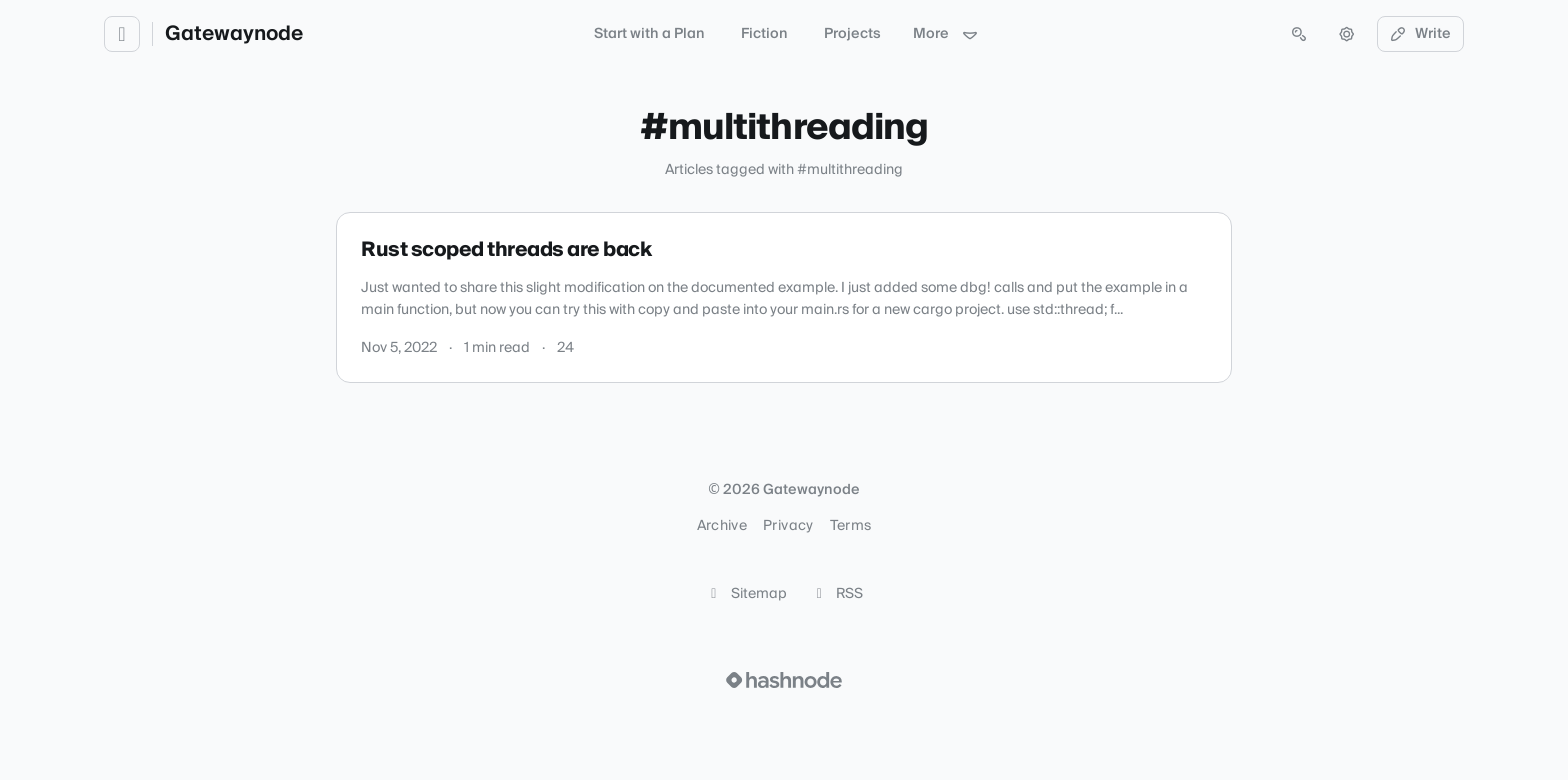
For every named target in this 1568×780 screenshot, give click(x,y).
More (946, 34)
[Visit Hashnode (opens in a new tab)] (784, 680)
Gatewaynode (234, 34)
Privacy (788, 526)
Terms (851, 526)
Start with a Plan (649, 34)
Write (1421, 34)
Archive (722, 526)
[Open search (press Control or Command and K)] (1299, 34)
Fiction (764, 34)
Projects (852, 34)
